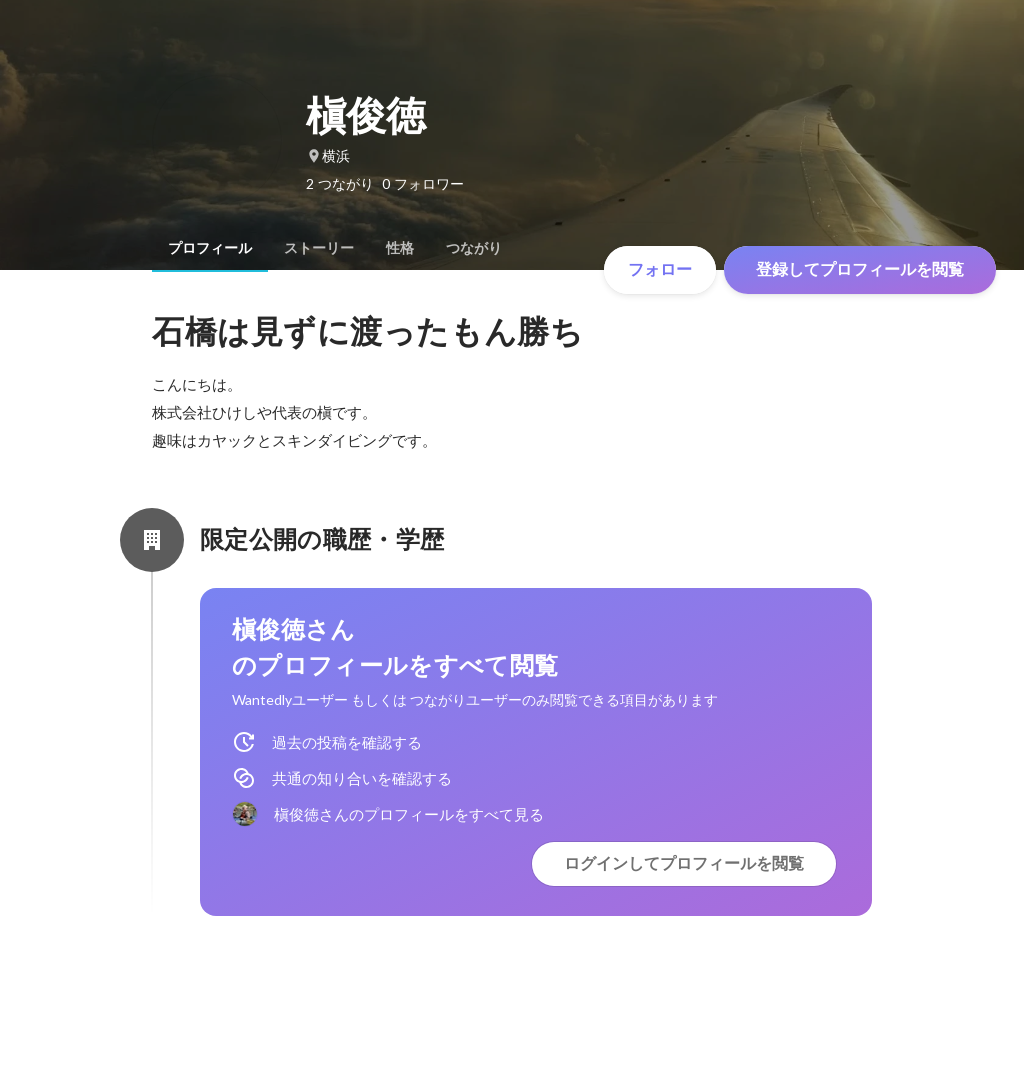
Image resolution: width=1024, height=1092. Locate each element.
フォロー (660, 269)
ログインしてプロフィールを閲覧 (684, 863)
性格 (400, 248)
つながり (474, 248)
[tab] (210, 248)
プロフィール (210, 248)
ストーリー (319, 248)
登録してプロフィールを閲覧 (860, 269)
